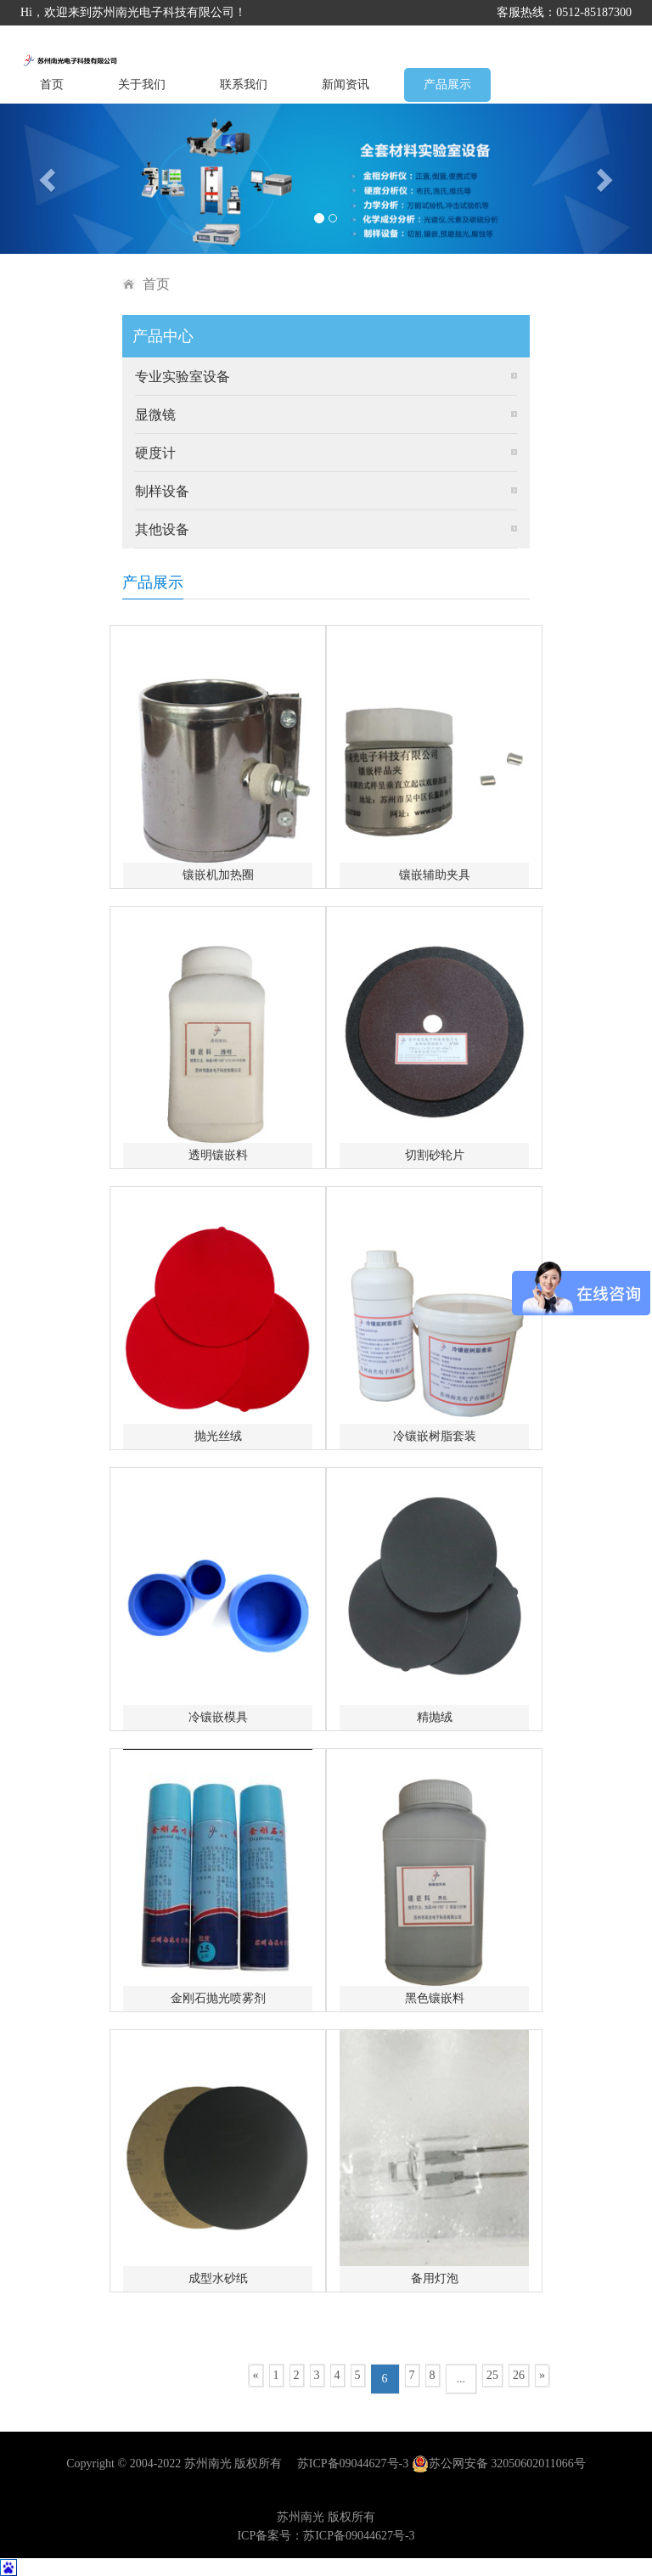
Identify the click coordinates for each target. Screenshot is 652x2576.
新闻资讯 (345, 84)
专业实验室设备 (182, 376)
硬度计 (155, 453)
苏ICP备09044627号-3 (352, 2463)
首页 (52, 84)
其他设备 (162, 529)
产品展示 (447, 84)
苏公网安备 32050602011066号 (499, 2463)
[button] (49, 179)
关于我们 (142, 84)
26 (519, 2375)
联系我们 (243, 84)
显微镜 (155, 415)
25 (492, 2375)
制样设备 (162, 491)
